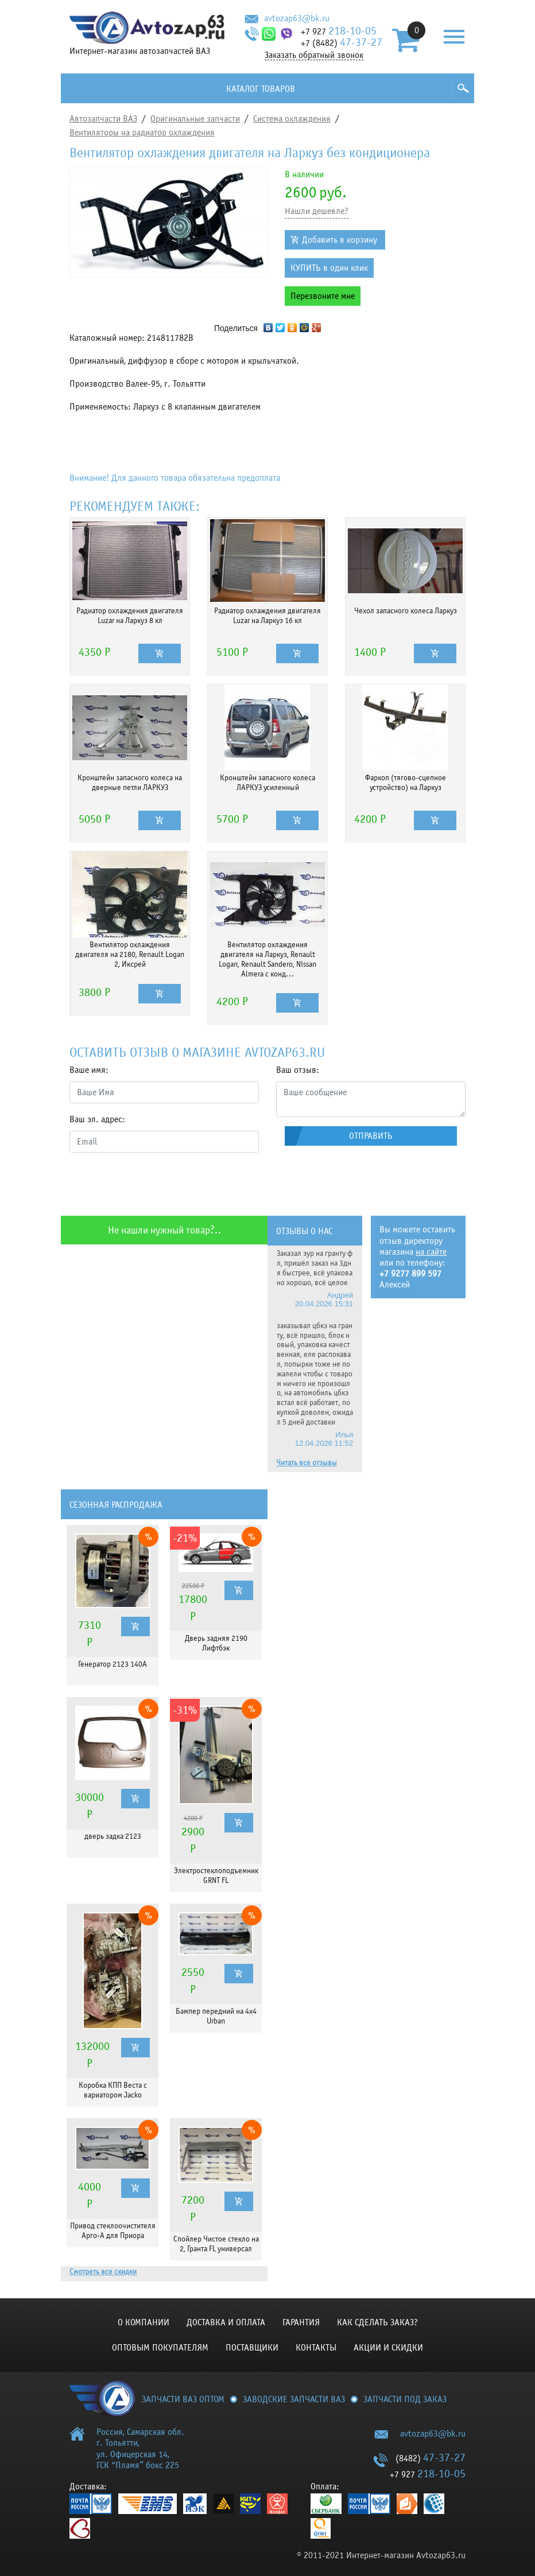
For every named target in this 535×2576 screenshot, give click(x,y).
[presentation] (156, 1184)
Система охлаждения (292, 119)
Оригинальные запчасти (195, 119)
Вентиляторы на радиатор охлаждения (142, 132)
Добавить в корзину (339, 240)
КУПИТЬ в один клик (329, 268)
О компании (143, 2322)
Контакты (316, 2347)
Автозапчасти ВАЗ (103, 119)
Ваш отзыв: (297, 1070)
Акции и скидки (388, 2347)
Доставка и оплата (226, 2322)
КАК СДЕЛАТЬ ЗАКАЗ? (377, 2322)
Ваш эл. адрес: (97, 1119)
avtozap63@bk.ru (296, 18)
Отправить (371, 1136)
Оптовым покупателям (160, 2347)
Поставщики (252, 2347)
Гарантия (301, 2322)
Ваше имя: (88, 1070)
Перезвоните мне (322, 296)
